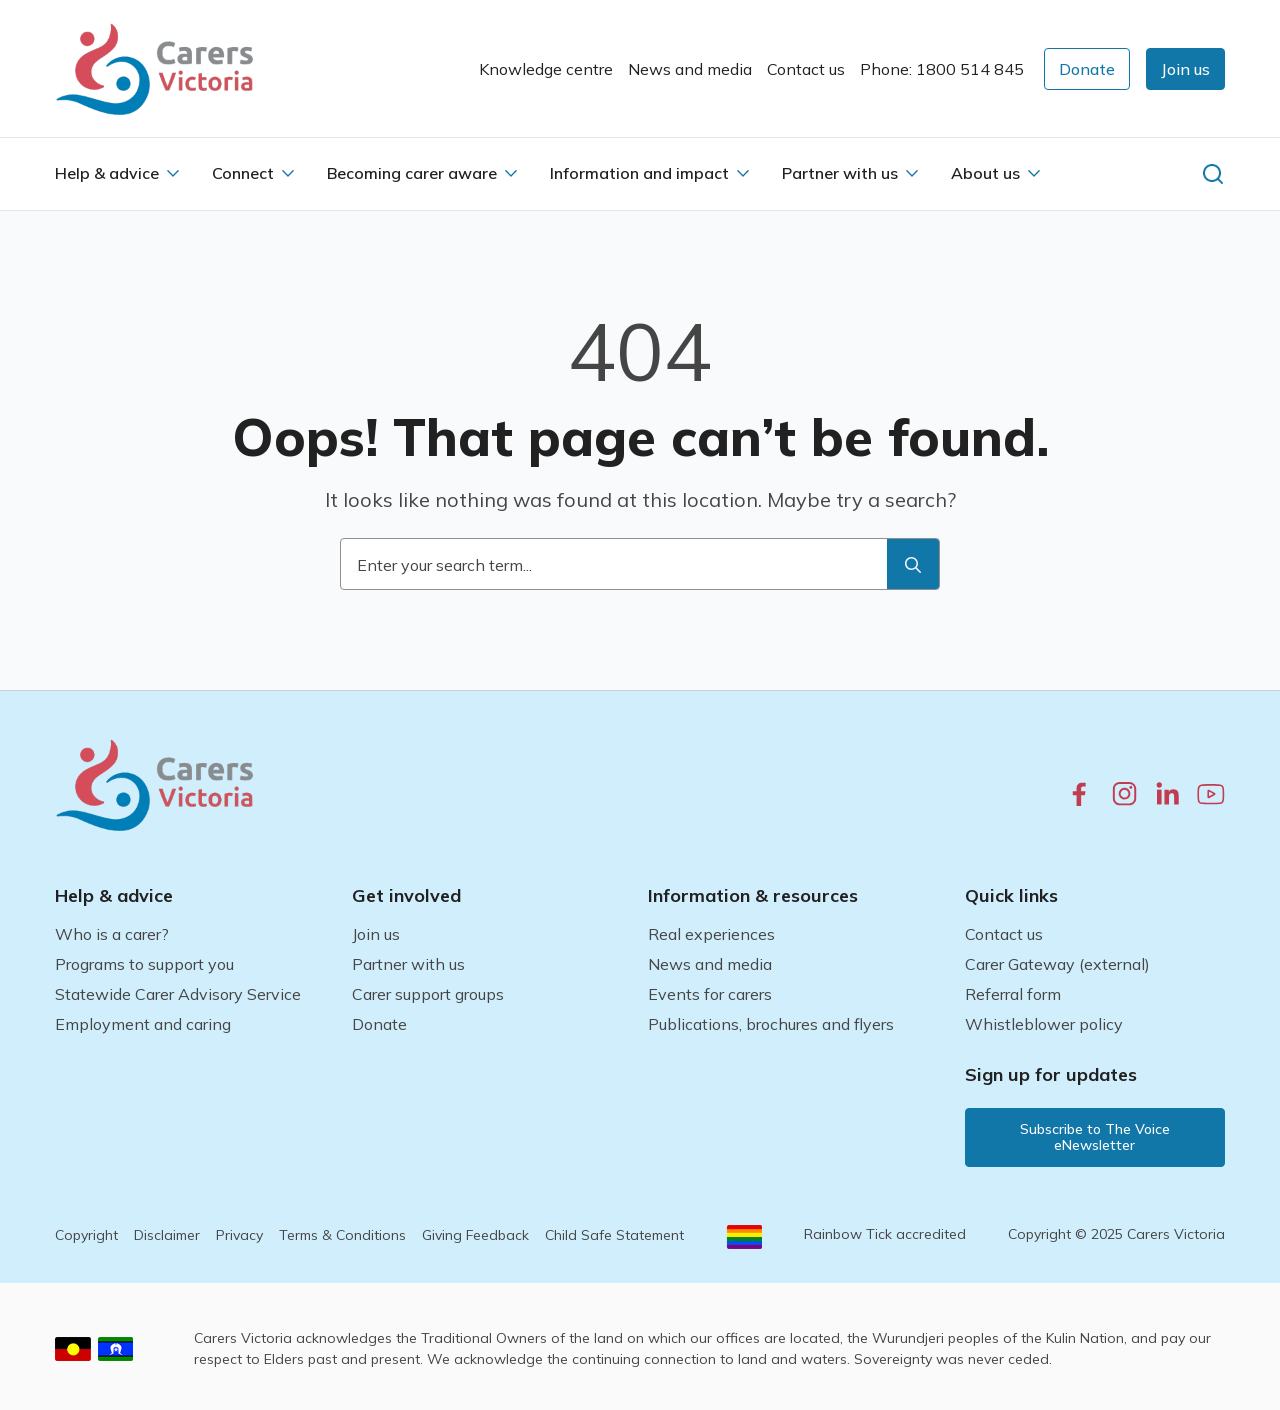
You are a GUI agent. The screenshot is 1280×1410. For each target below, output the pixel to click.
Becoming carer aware (412, 173)
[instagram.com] (1124, 793)
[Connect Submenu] (288, 173)
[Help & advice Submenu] (173, 173)
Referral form (1013, 994)
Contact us (806, 69)
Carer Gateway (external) (1057, 964)
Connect (243, 173)
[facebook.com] (1079, 793)
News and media (690, 69)
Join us (376, 934)
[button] (1185, 69)
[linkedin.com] (1167, 793)
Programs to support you (144, 964)
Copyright (86, 1235)
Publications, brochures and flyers (771, 1024)
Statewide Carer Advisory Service (178, 994)
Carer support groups (428, 994)
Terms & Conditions (342, 1235)
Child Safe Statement (614, 1235)
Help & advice (107, 173)
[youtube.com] (1211, 794)
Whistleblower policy (1044, 1024)
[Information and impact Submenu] (743, 173)
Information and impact (639, 173)
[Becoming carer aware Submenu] (511, 173)
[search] (913, 565)
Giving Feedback (475, 1235)
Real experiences (711, 934)
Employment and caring (143, 1024)
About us (985, 173)
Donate (379, 1024)
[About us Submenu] (1034, 173)
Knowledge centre (546, 69)
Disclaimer (167, 1235)
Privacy (239, 1235)
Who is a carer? (112, 934)
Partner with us (840, 173)
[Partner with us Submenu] (912, 173)
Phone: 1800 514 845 (942, 69)
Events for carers (710, 994)
